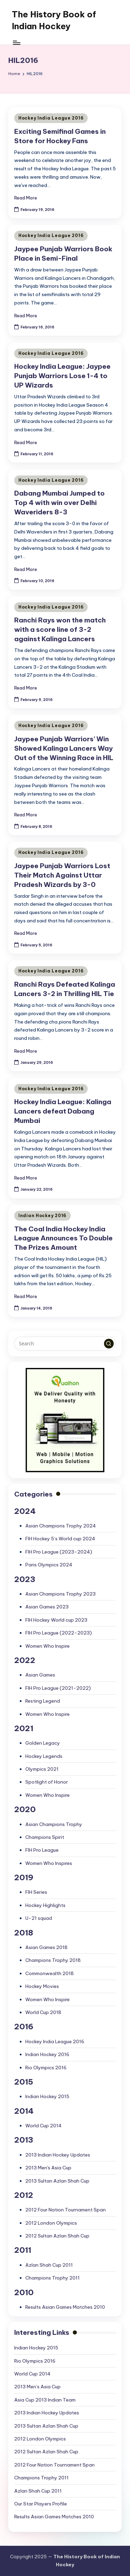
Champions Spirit (44, 1837)
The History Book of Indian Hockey (54, 20)
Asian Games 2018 (46, 1947)
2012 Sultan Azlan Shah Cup (57, 2236)
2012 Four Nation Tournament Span (65, 2210)
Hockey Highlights (45, 1905)
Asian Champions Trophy (53, 1824)
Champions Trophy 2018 (53, 1960)
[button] (109, 1343)
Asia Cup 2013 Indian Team (45, 2400)
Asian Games (40, 1675)
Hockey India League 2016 (51, 118)
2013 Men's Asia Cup (48, 2168)
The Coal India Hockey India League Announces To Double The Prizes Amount (63, 1238)
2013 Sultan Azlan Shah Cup (57, 2181)
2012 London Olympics (51, 2223)
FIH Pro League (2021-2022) (58, 1688)
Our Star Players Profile (40, 2504)
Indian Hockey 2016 (42, 1215)
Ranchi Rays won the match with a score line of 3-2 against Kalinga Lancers (60, 629)
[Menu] (16, 42)
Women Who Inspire (47, 1646)
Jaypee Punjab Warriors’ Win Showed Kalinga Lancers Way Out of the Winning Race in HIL (63, 748)
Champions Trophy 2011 (52, 2278)
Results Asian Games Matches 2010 (65, 2307)
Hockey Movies (42, 1986)
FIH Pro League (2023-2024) (58, 1552)
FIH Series (36, 1892)
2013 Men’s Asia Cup (37, 2386)
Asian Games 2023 (47, 1607)
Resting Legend (42, 1701)
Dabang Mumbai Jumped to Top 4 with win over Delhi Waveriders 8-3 (59, 502)
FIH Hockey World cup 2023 (56, 1620)
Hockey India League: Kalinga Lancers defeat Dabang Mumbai (62, 1111)
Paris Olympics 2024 (48, 1565)
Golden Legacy (42, 1743)
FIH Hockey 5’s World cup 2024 (60, 1538)
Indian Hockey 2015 (47, 2096)
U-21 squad (38, 1918)
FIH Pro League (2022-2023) (58, 1633)
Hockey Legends (43, 1756)
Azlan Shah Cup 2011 (49, 2265)
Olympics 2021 (42, 1769)
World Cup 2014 (43, 2125)
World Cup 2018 (43, 2012)
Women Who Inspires (48, 1863)
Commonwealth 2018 (49, 1973)
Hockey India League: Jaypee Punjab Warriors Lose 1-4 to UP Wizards (62, 375)
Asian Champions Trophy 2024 (60, 1526)
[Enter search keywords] (65, 1344)
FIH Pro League (42, 1850)
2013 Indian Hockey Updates (57, 2155)
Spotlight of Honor (46, 1782)
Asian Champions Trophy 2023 (60, 1594)
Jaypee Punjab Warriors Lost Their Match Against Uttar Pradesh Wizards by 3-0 (62, 875)
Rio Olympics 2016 (46, 2067)
